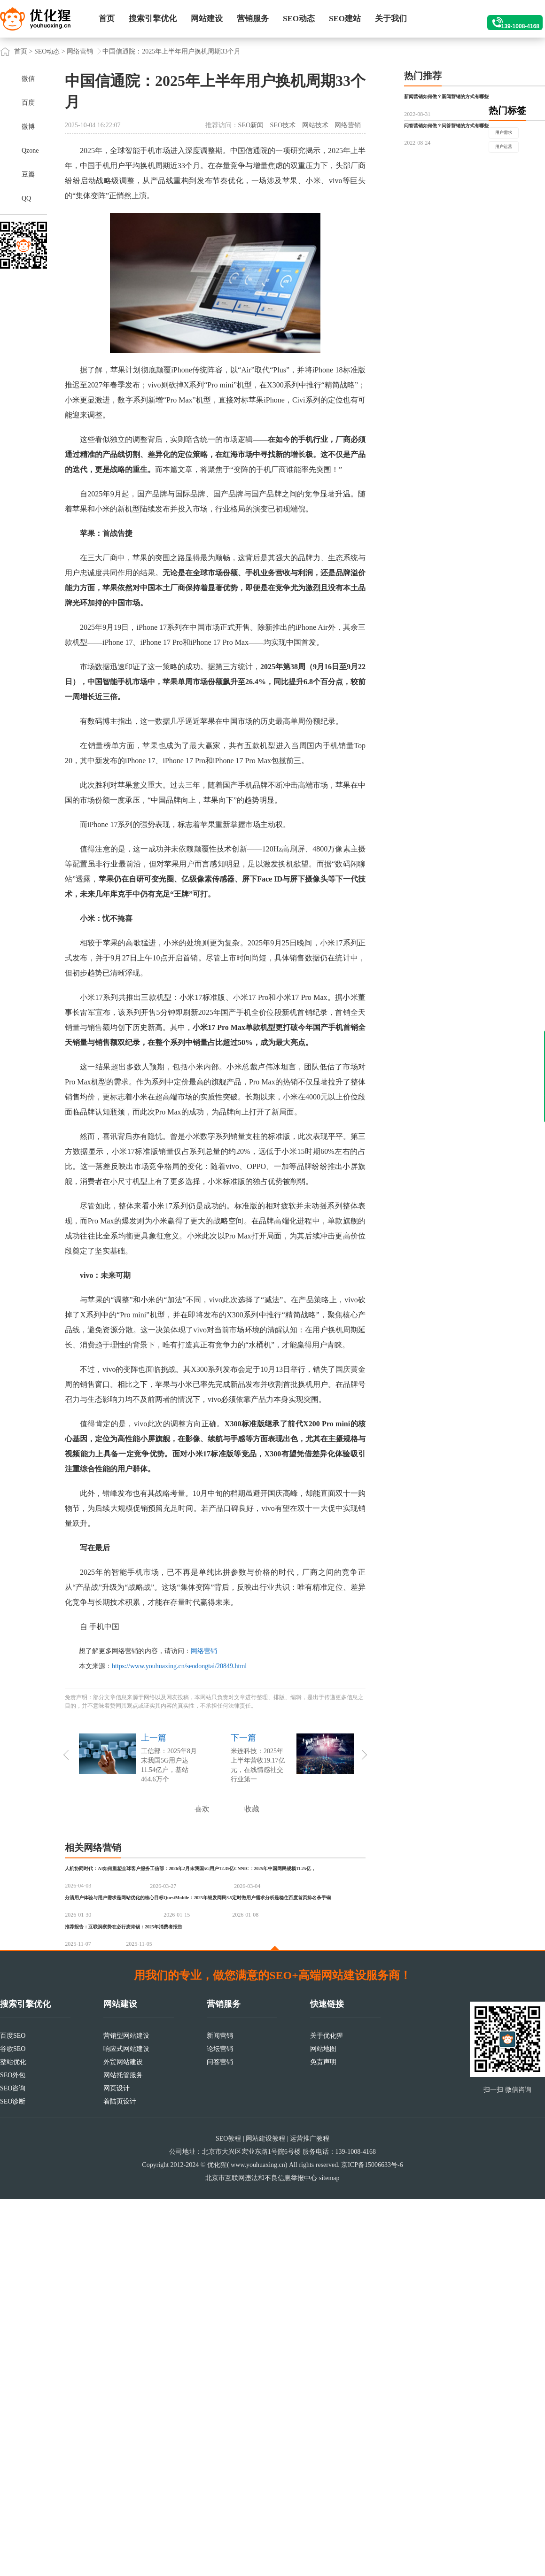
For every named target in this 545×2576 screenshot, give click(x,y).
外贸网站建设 (123, 2439)
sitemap (329, 2555)
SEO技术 (283, 125)
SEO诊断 (12, 2478)
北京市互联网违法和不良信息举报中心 (261, 2555)
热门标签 (423, 214)
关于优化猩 (326, 2412)
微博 (28, 126)
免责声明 (323, 2439)
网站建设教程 (265, 2515)
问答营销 (220, 2439)
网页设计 (116, 2465)
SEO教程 (228, 2515)
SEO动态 (299, 18)
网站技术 (315, 125)
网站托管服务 (123, 2452)
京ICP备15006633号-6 (372, 2541)
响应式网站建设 (126, 2425)
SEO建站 (345, 18)
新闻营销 (220, 2412)
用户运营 (475, 237)
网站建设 (207, 18)
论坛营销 (220, 2425)
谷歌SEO (12, 2425)
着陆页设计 (119, 2478)
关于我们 (391, 18)
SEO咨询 (12, 2465)
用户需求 (427, 237)
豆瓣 (28, 174)
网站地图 (323, 2425)
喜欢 (202, 1809)
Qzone (30, 150)
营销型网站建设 (126, 2412)
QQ (26, 198)
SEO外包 (12, 2452)
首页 (107, 18)
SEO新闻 (251, 125)
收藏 (251, 1809)
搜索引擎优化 (153, 18)
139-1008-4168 (508, 18)
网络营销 (80, 51)
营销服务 (253, 18)
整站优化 (13, 2439)
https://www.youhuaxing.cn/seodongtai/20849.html (179, 1666)
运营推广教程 (309, 2515)
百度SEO (12, 2412)
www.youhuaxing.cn (258, 2541)
